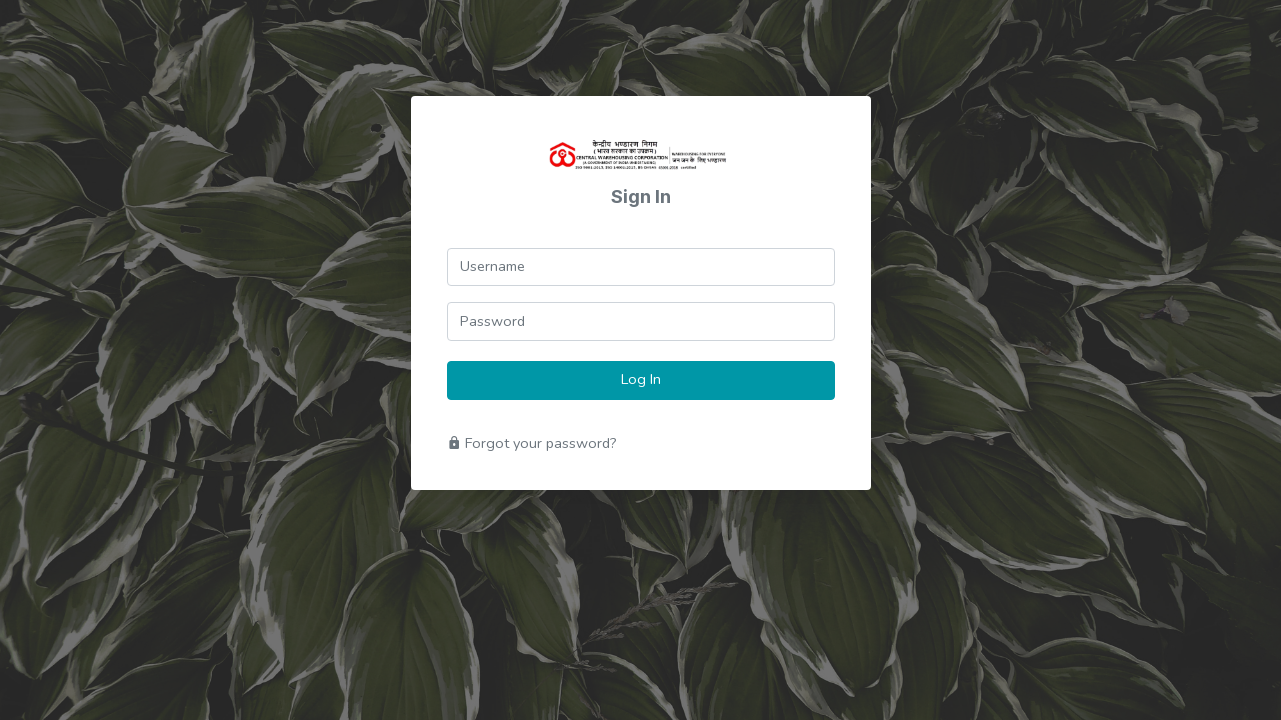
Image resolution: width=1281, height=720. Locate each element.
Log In (641, 379)
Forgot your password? (532, 443)
